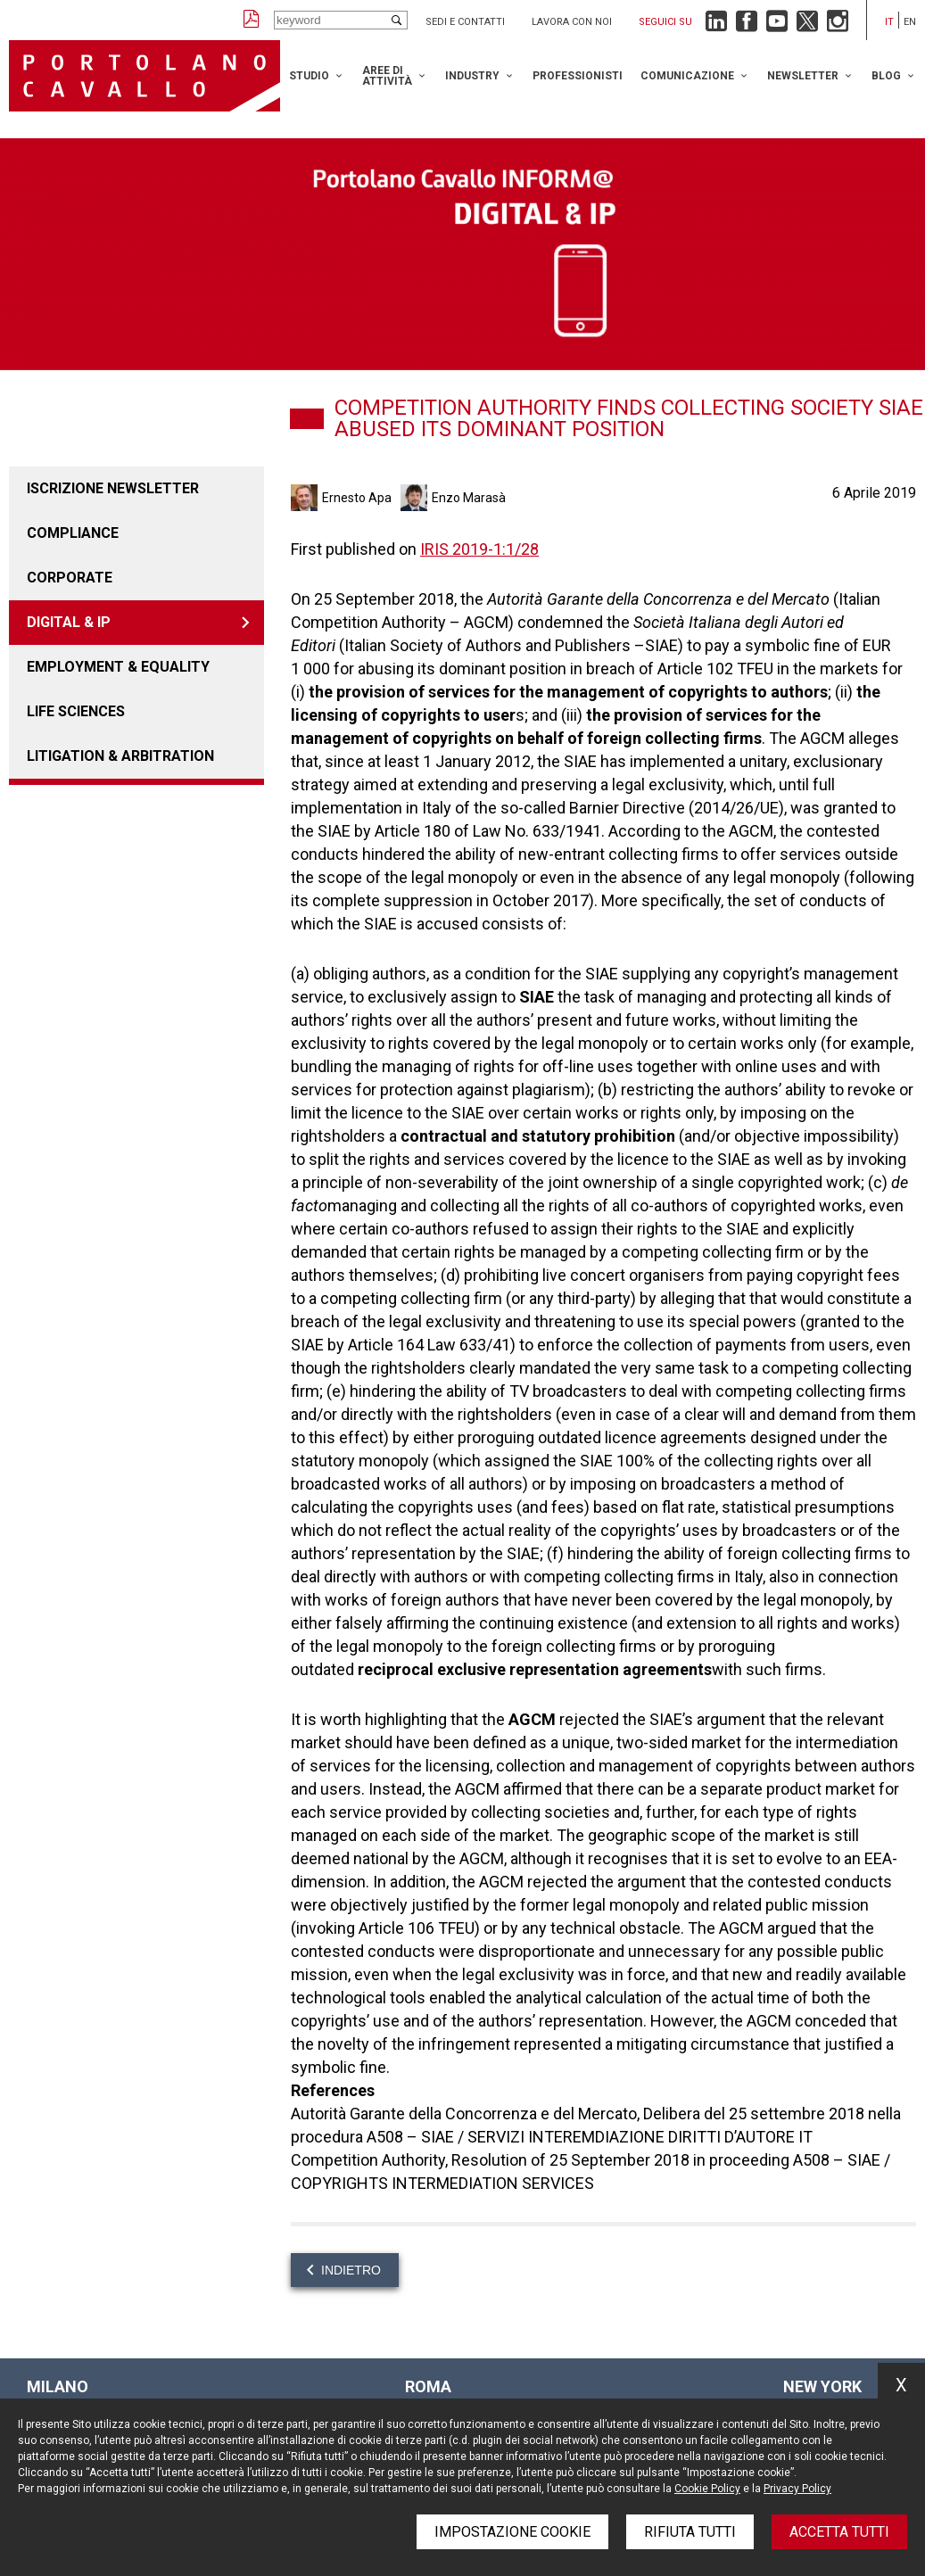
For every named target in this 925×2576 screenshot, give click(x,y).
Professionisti (578, 76)
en (910, 22)
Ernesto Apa (357, 497)
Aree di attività (387, 75)
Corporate (69, 577)
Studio (309, 76)
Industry (472, 76)
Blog (886, 76)
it (889, 22)
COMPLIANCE (73, 532)
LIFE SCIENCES (76, 711)
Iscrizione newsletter (113, 488)
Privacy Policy (797, 2488)
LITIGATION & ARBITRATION (120, 755)
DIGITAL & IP (69, 622)
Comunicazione (687, 76)
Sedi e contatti (465, 22)
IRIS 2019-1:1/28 (479, 549)
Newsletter (802, 76)
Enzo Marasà (469, 497)
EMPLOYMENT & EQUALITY (118, 666)
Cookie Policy (707, 2488)
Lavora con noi (572, 22)
